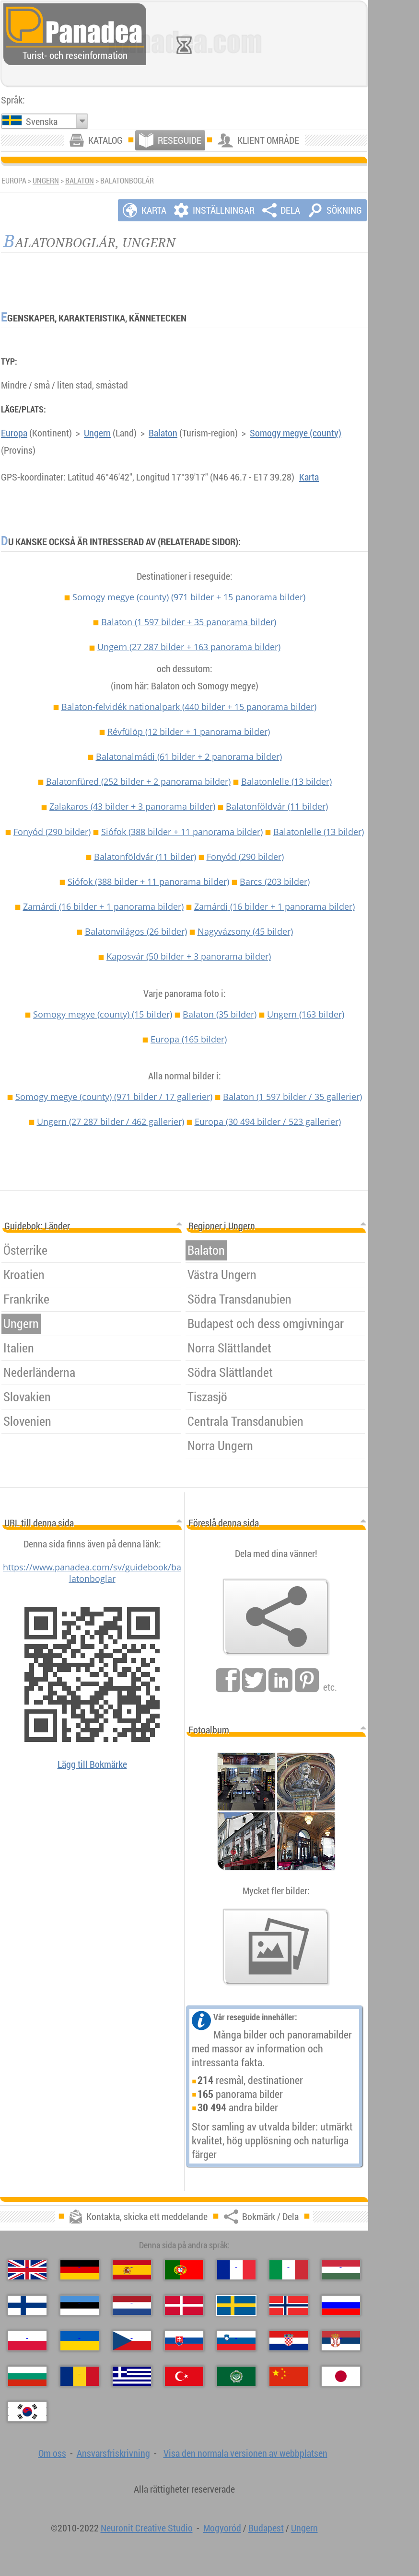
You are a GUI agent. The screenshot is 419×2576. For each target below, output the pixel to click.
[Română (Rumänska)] (79, 2376)
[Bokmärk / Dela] (276, 1617)
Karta (309, 476)
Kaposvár (188, 956)
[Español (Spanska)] (132, 2269)
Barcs (275, 881)
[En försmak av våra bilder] (276, 1947)
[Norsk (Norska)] (288, 2305)
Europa (14, 432)
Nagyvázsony (245, 931)
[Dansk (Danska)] (184, 2305)
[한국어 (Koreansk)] (27, 2411)
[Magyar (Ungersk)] (341, 2269)
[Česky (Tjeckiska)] (132, 2340)
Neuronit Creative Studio (147, 2527)
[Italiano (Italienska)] (288, 2269)
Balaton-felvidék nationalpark (188, 706)
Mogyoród (222, 2527)
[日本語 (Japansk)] (341, 2376)
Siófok (182, 831)
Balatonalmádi (189, 756)
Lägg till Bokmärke (92, 1764)
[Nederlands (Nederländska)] (132, 2305)
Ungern (46, 180)
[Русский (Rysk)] (341, 2305)
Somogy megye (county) (295, 432)
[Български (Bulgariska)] (27, 2376)
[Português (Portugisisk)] (184, 2269)
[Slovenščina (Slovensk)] (236, 2340)
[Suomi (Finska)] (27, 2305)
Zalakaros (132, 806)
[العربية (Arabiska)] (236, 2376)
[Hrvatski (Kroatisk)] (288, 2340)
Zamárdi (103, 906)
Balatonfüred (138, 781)
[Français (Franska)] (236, 2269)
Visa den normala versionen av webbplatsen (245, 2453)
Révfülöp (188, 731)
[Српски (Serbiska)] (341, 2340)
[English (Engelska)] (27, 2269)
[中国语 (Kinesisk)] (288, 2376)
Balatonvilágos (136, 931)
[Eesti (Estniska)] (79, 2305)
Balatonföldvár (277, 806)
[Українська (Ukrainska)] (79, 2340)
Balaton (79, 180)
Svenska (42, 121)
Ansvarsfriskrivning (113, 2453)
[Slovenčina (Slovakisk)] (184, 2340)
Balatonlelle (286, 781)
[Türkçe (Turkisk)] (184, 2376)
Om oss (52, 2453)
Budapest (266, 2527)
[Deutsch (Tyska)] (79, 2269)
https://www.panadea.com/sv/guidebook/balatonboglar (92, 1572)
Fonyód (52, 831)
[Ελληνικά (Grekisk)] (132, 2376)
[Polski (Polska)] (27, 2340)
